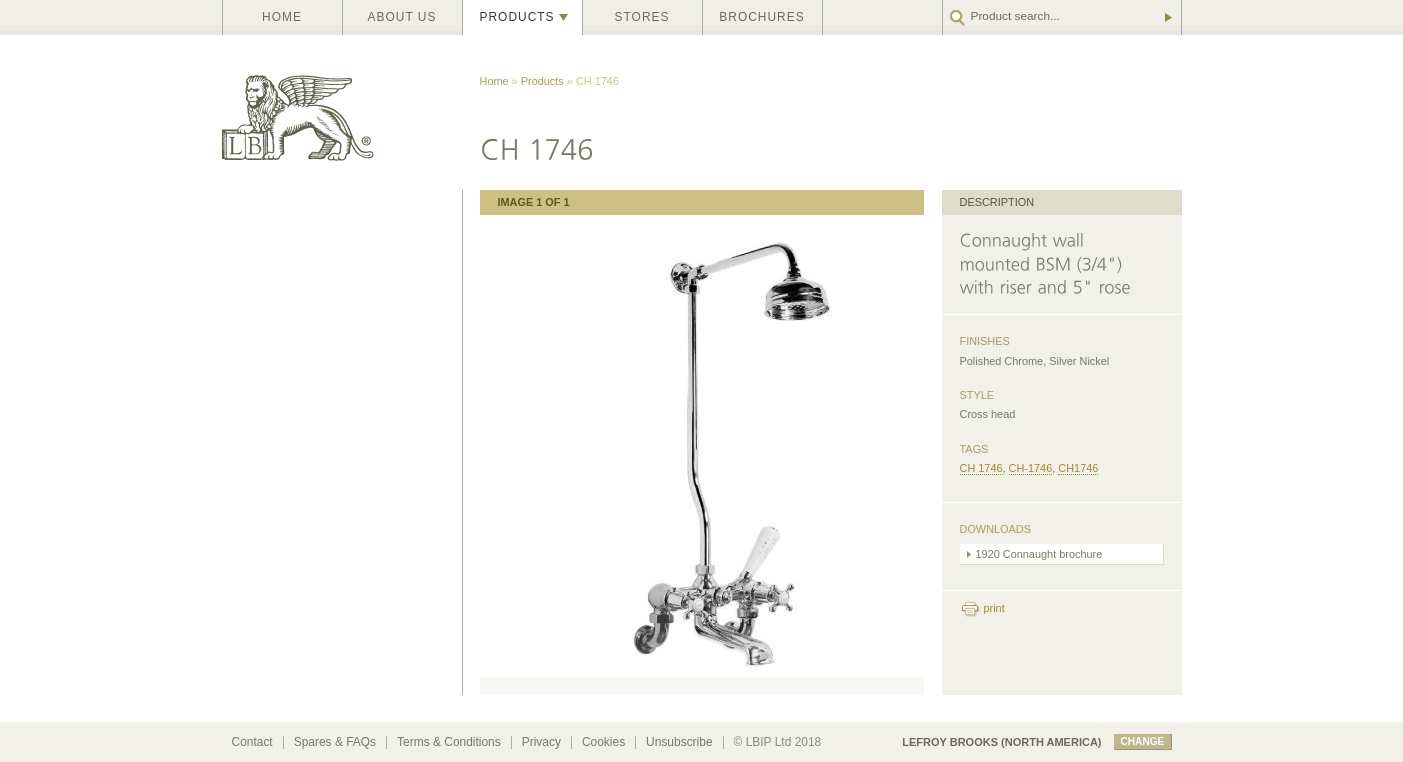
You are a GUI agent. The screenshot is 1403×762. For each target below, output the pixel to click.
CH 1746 (981, 468)
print (994, 608)
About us (402, 17)
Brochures (761, 17)
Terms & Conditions (449, 742)
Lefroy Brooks (342, 112)
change (1143, 741)
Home (282, 17)
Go (1167, 17)
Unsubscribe (679, 742)
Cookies (603, 742)
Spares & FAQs (335, 742)
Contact (252, 742)
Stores (642, 17)
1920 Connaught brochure (1039, 554)
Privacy (541, 742)
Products (517, 17)
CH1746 (1078, 468)
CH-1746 (1031, 468)
